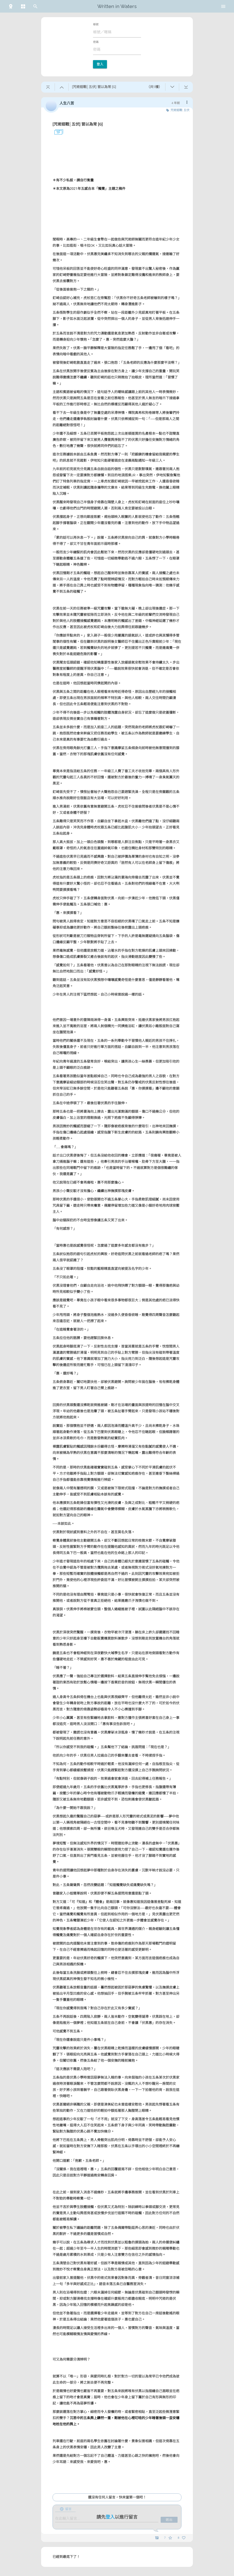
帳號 (95, 24)
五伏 (186, 110)
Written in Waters (117, 6)
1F (56, 132)
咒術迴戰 (176, 110)
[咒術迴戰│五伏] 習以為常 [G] (78, 124)
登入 (100, 64)
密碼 (95, 42)
